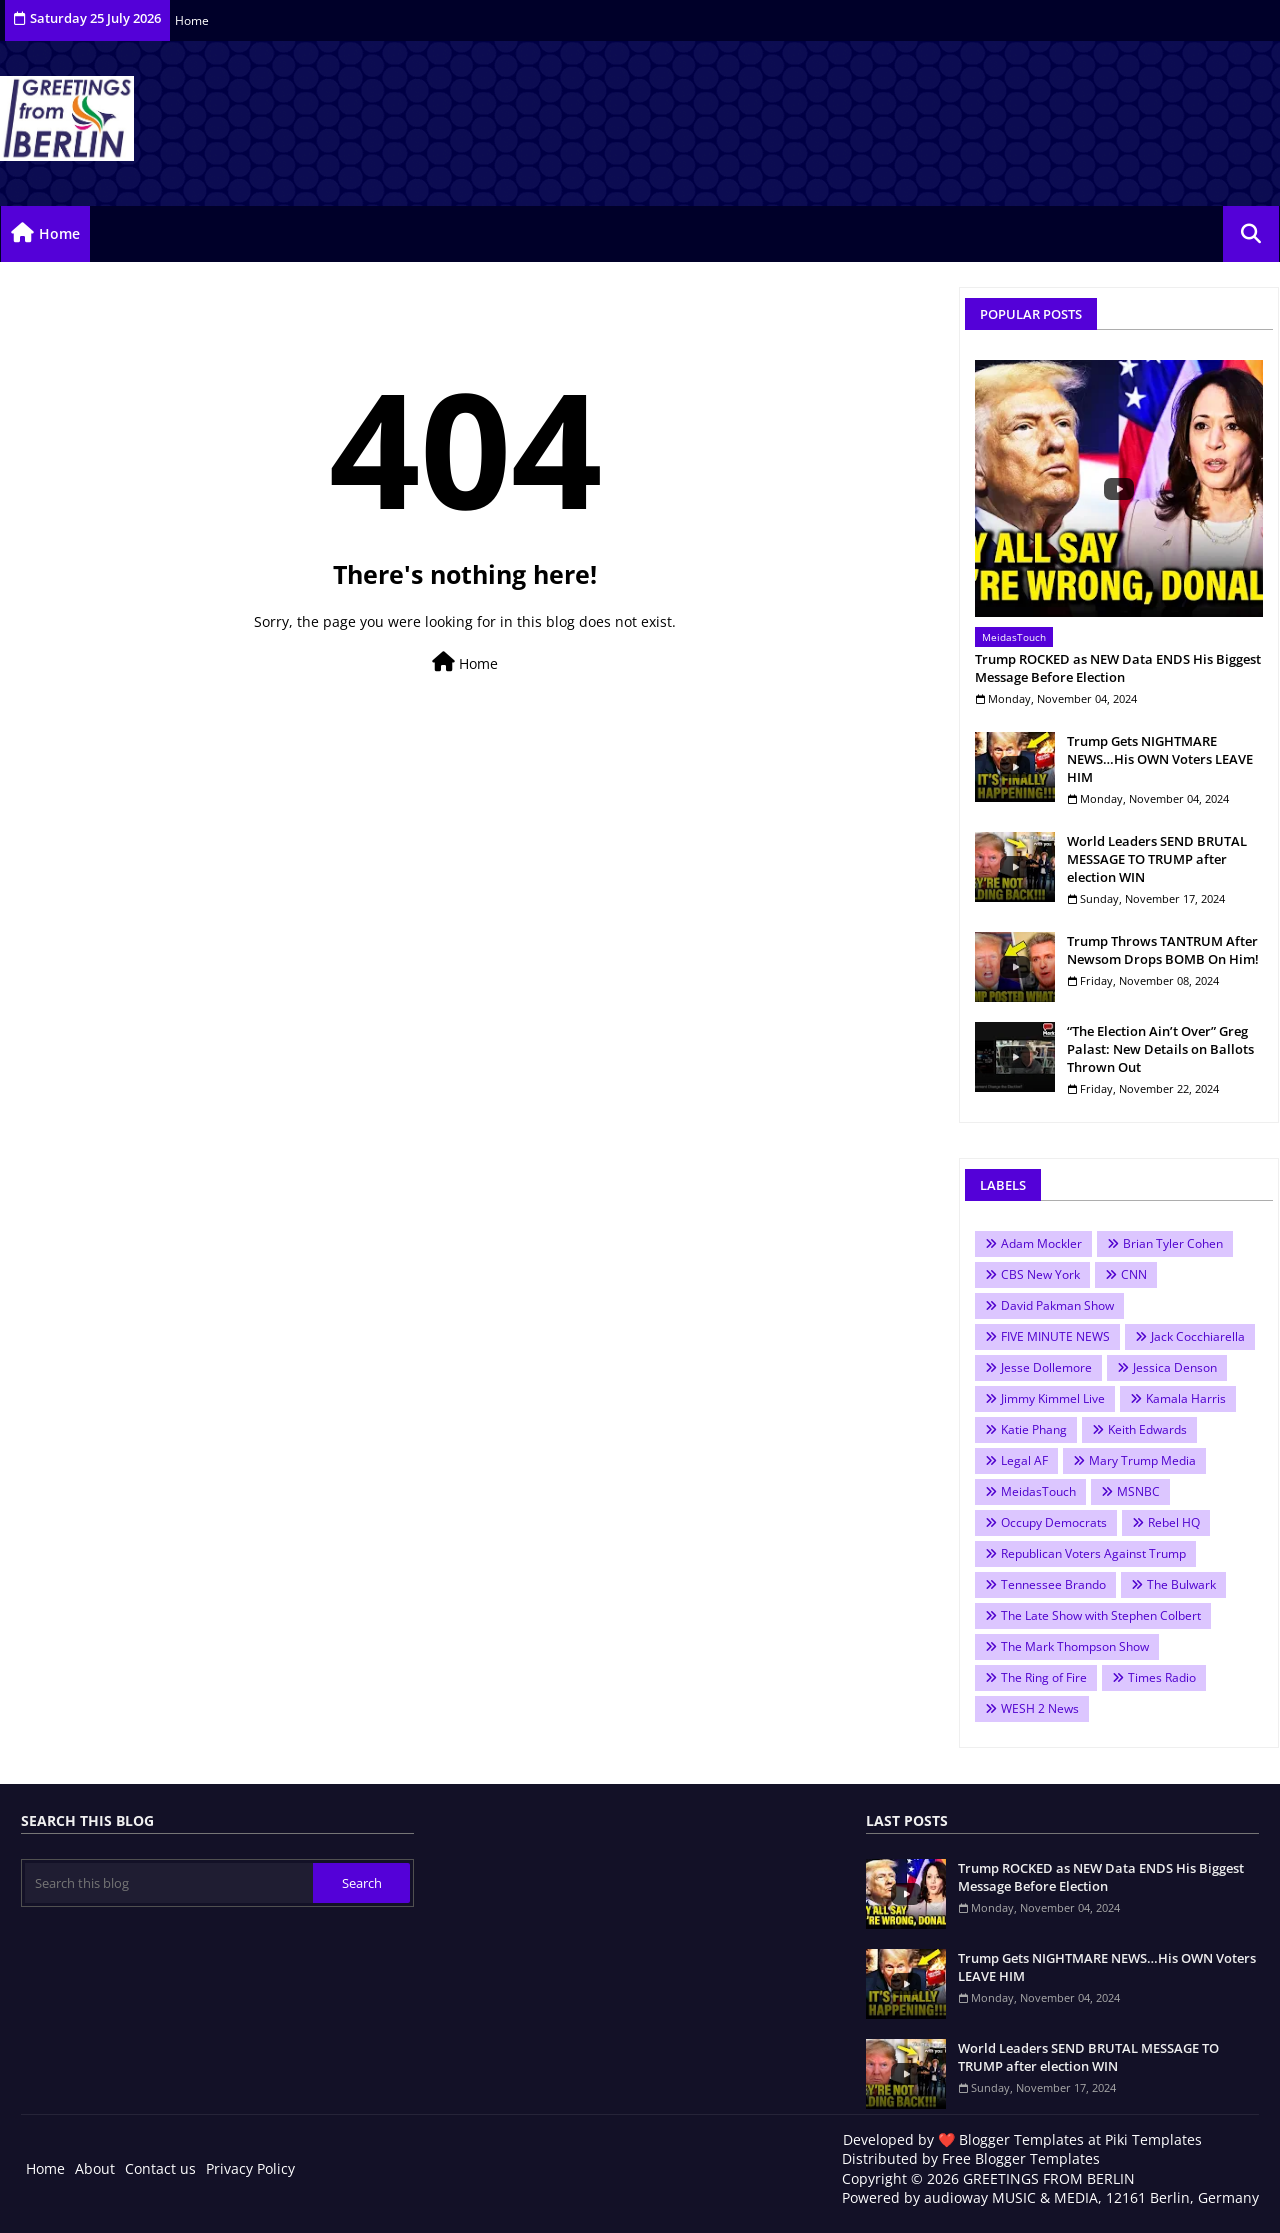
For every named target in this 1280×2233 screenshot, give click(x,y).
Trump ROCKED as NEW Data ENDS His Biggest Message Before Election (1118, 668)
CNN (1134, 1274)
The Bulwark (1181, 1584)
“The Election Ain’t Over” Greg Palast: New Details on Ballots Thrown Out (1160, 1049)
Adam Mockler (1041, 1243)
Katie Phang (1034, 1429)
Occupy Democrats (1054, 1522)
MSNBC (1138, 1491)
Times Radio (1162, 1677)
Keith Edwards (1147, 1429)
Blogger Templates (1021, 2139)
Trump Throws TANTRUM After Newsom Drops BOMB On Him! (1163, 950)
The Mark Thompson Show (1075, 1646)
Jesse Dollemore (1046, 1367)
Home (192, 20)
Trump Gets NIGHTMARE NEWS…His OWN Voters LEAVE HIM (1160, 759)
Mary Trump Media (1142, 1460)
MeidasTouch (1038, 1491)
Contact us (160, 2168)
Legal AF (1024, 1460)
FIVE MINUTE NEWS (1055, 1336)
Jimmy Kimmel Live (1053, 1398)
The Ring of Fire (1044, 1677)
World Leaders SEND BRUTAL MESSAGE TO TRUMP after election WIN (1157, 859)
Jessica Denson (1175, 1367)
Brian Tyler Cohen (1173, 1243)
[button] (1251, 234)
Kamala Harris (1186, 1398)
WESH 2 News (1040, 1708)
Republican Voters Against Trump (1093, 1553)
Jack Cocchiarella (1198, 1336)
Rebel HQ (1174, 1522)
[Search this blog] (169, 1883)
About (95, 2168)
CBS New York (1040, 1274)
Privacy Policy (250, 2168)
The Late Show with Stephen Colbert (1101, 1615)
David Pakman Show (1057, 1305)
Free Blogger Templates (1021, 2158)
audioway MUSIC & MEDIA (1011, 2197)
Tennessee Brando (1053, 1584)
